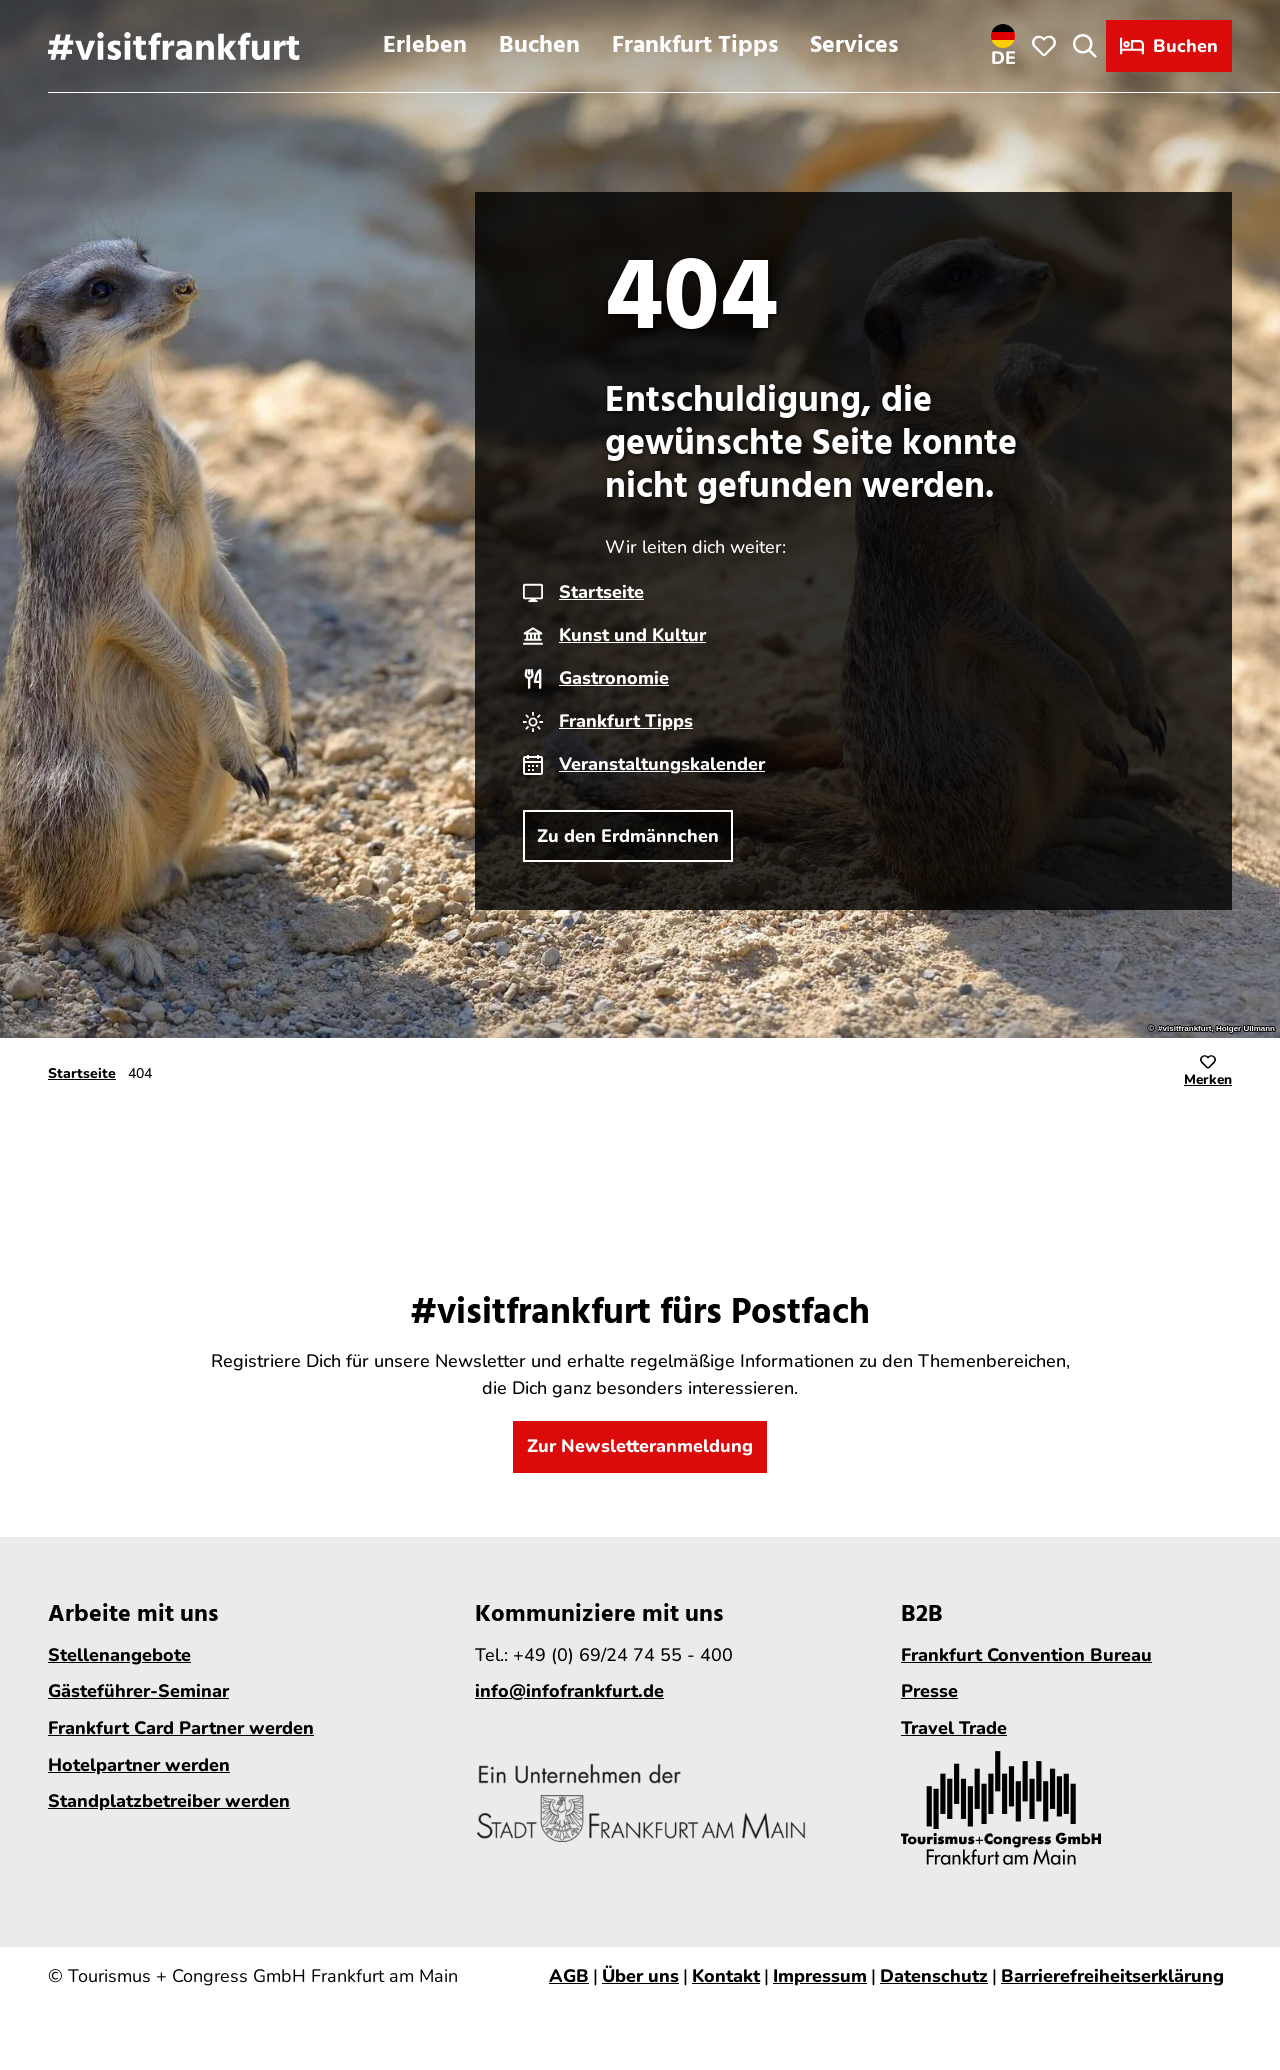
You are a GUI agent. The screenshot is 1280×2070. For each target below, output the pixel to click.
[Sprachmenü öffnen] (1004, 46)
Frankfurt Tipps (695, 46)
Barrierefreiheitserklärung (1112, 1976)
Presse (929, 1691)
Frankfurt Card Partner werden (181, 1728)
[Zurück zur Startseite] (173, 46)
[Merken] (1208, 1074)
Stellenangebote (119, 1654)
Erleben (425, 46)
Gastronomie (614, 678)
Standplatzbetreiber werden (169, 1801)
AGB (569, 1976)
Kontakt (726, 1976)
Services (854, 46)
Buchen (539, 46)
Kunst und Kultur (632, 635)
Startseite (601, 592)
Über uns (640, 1976)
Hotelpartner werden (139, 1764)
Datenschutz (934, 1976)
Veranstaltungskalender (662, 764)
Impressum (820, 1976)
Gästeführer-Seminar (138, 1691)
